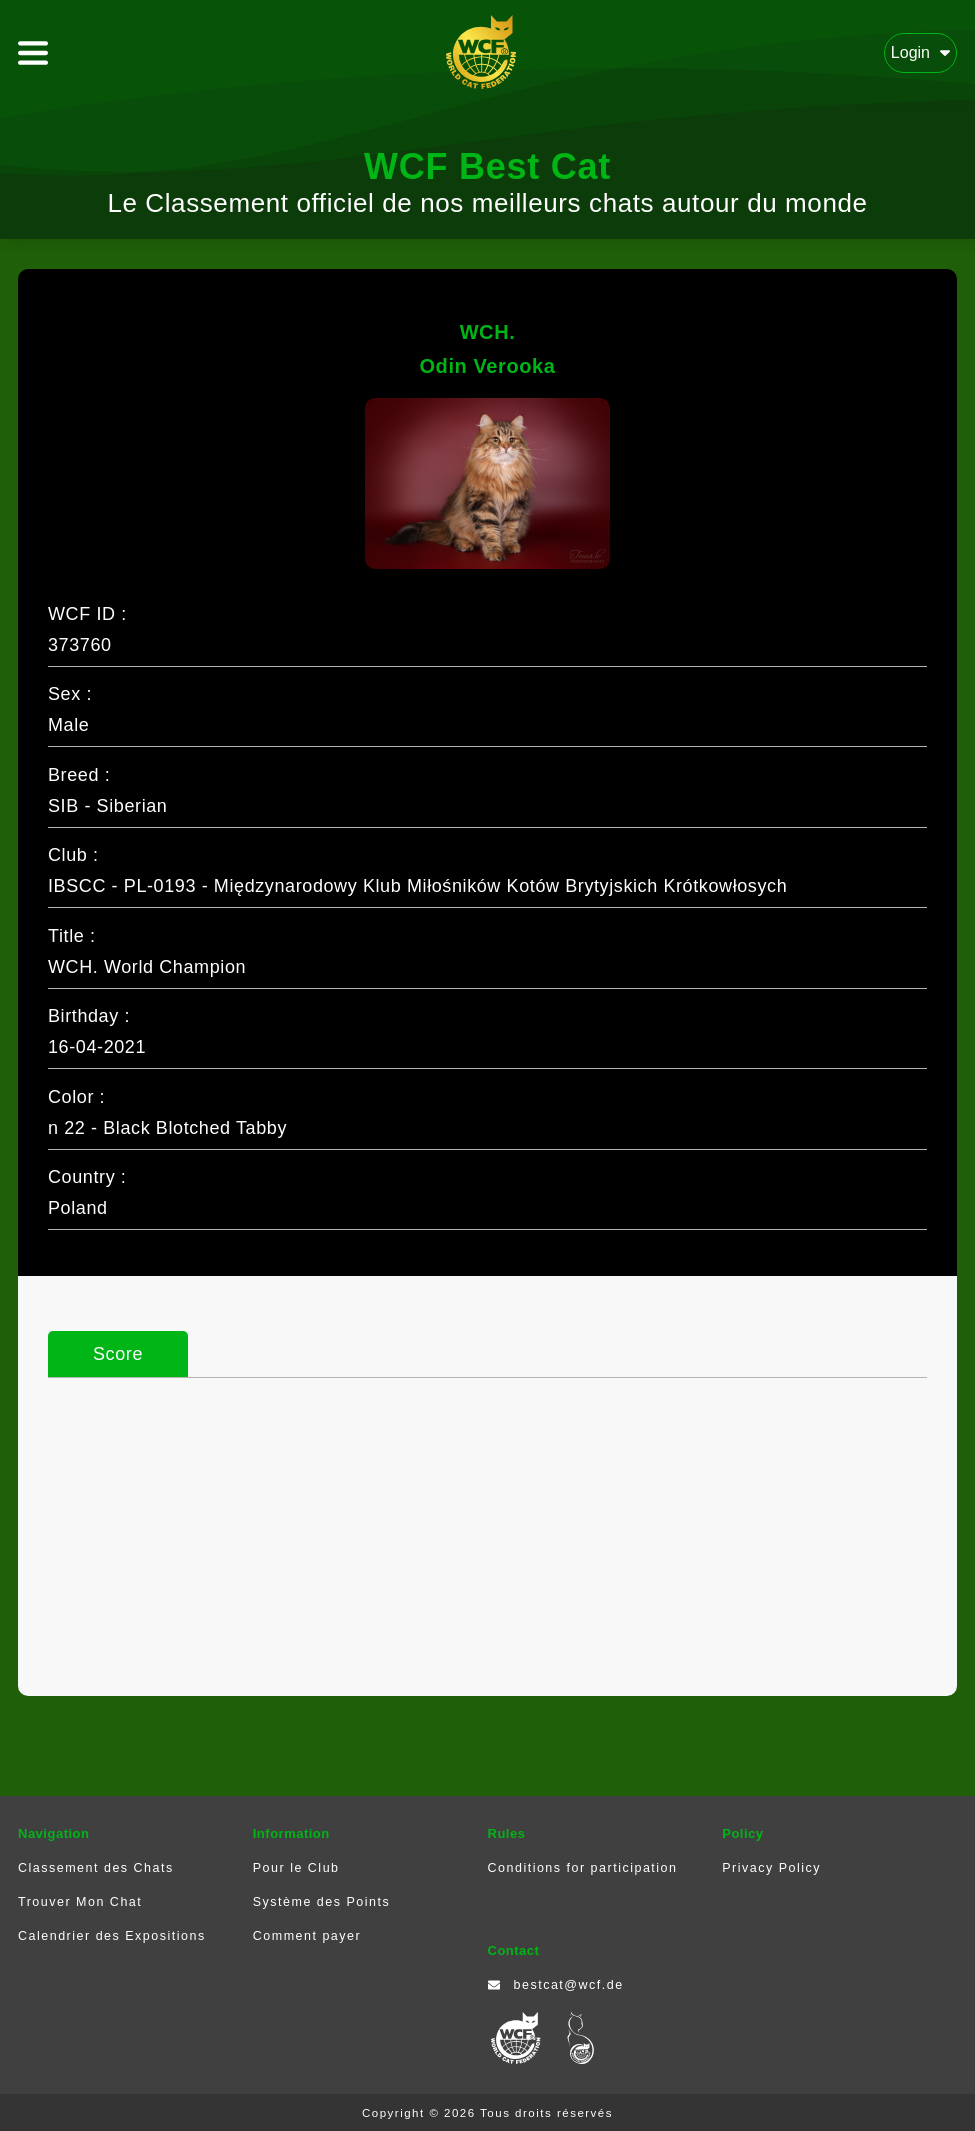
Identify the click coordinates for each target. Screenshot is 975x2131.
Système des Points (321, 1902)
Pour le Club (296, 1868)
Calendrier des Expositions (112, 1936)
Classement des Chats (96, 1868)
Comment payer (307, 1936)
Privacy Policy (771, 1868)
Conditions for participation (583, 1868)
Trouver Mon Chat (80, 1902)
